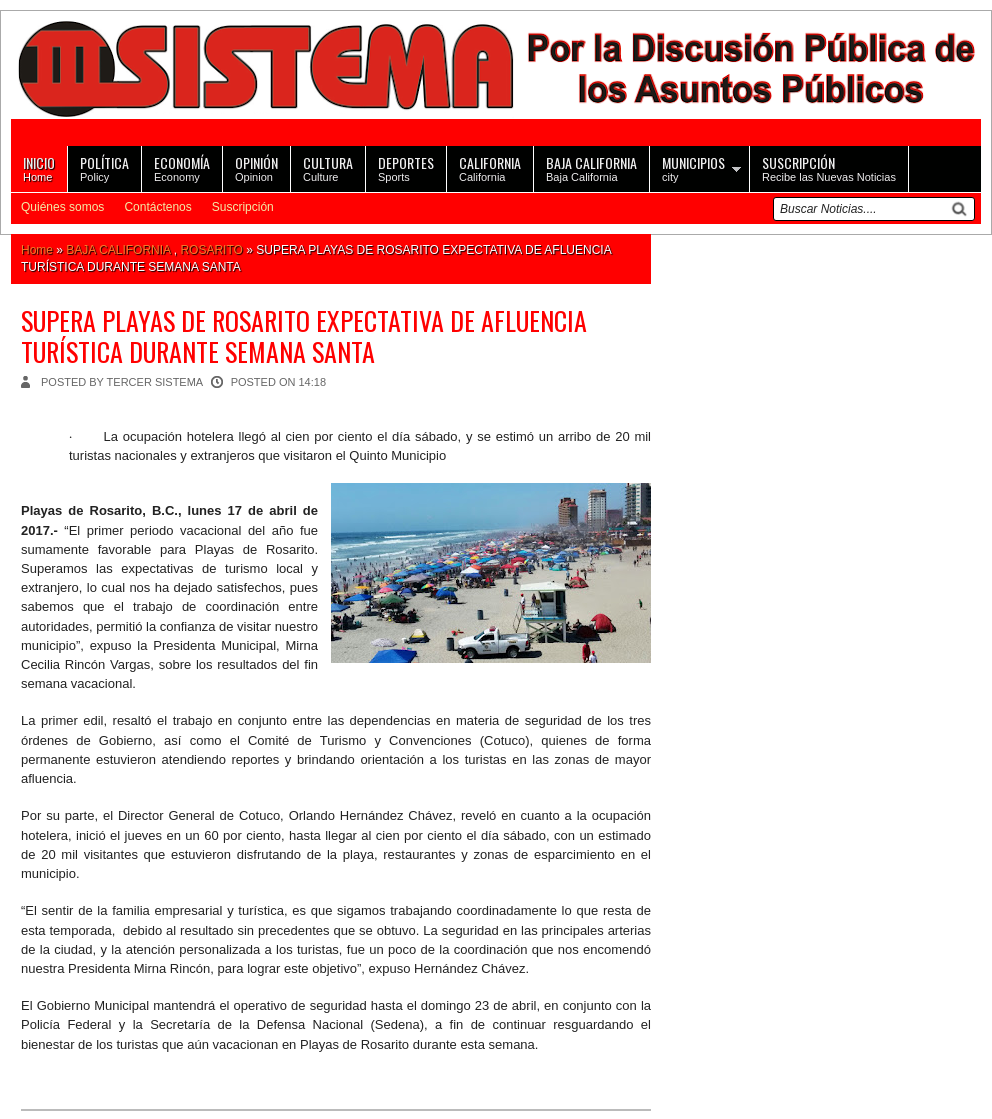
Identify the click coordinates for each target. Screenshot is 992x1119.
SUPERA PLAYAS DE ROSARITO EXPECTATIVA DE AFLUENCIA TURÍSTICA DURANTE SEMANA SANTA (304, 336)
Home (39, 167)
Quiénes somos (62, 207)
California (490, 167)
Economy (182, 167)
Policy (104, 167)
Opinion (256, 167)
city (693, 167)
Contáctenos (157, 207)
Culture (328, 167)
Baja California (591, 167)
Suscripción (243, 207)
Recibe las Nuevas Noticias (829, 167)
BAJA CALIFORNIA (118, 250)
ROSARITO (211, 250)
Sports (406, 167)
